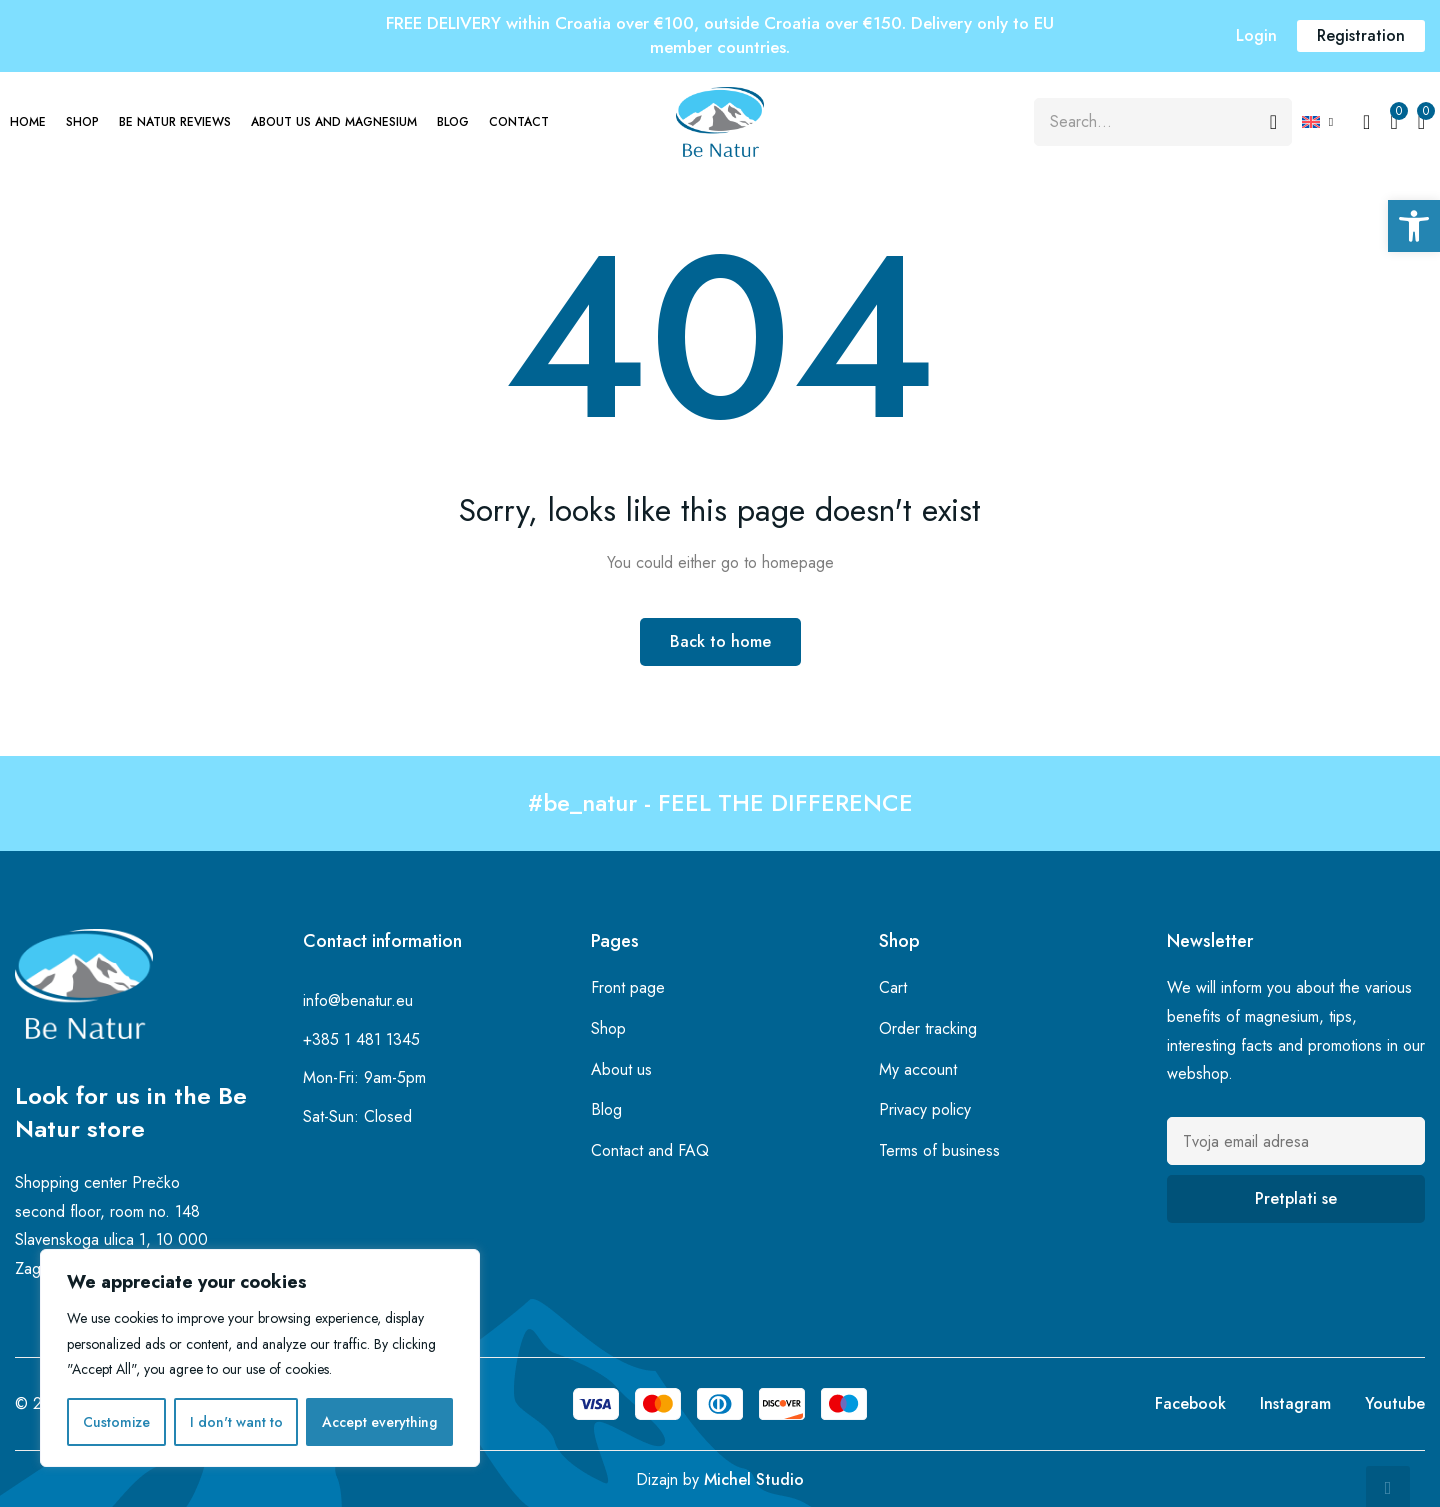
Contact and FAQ (650, 1150)
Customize (116, 1422)
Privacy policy (925, 1109)
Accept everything (379, 1422)
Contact (519, 122)
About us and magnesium (334, 122)
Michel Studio (754, 1479)
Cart (893, 987)
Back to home (720, 641)
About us (621, 1069)
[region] (260, 1358)
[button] (1414, 226)
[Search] (1273, 122)
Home (28, 122)
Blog (453, 122)
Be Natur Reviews (175, 122)
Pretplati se (1296, 1198)
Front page (628, 987)
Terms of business (939, 1150)
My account (918, 1069)
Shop (82, 122)
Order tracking (928, 1028)
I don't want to (236, 1422)
